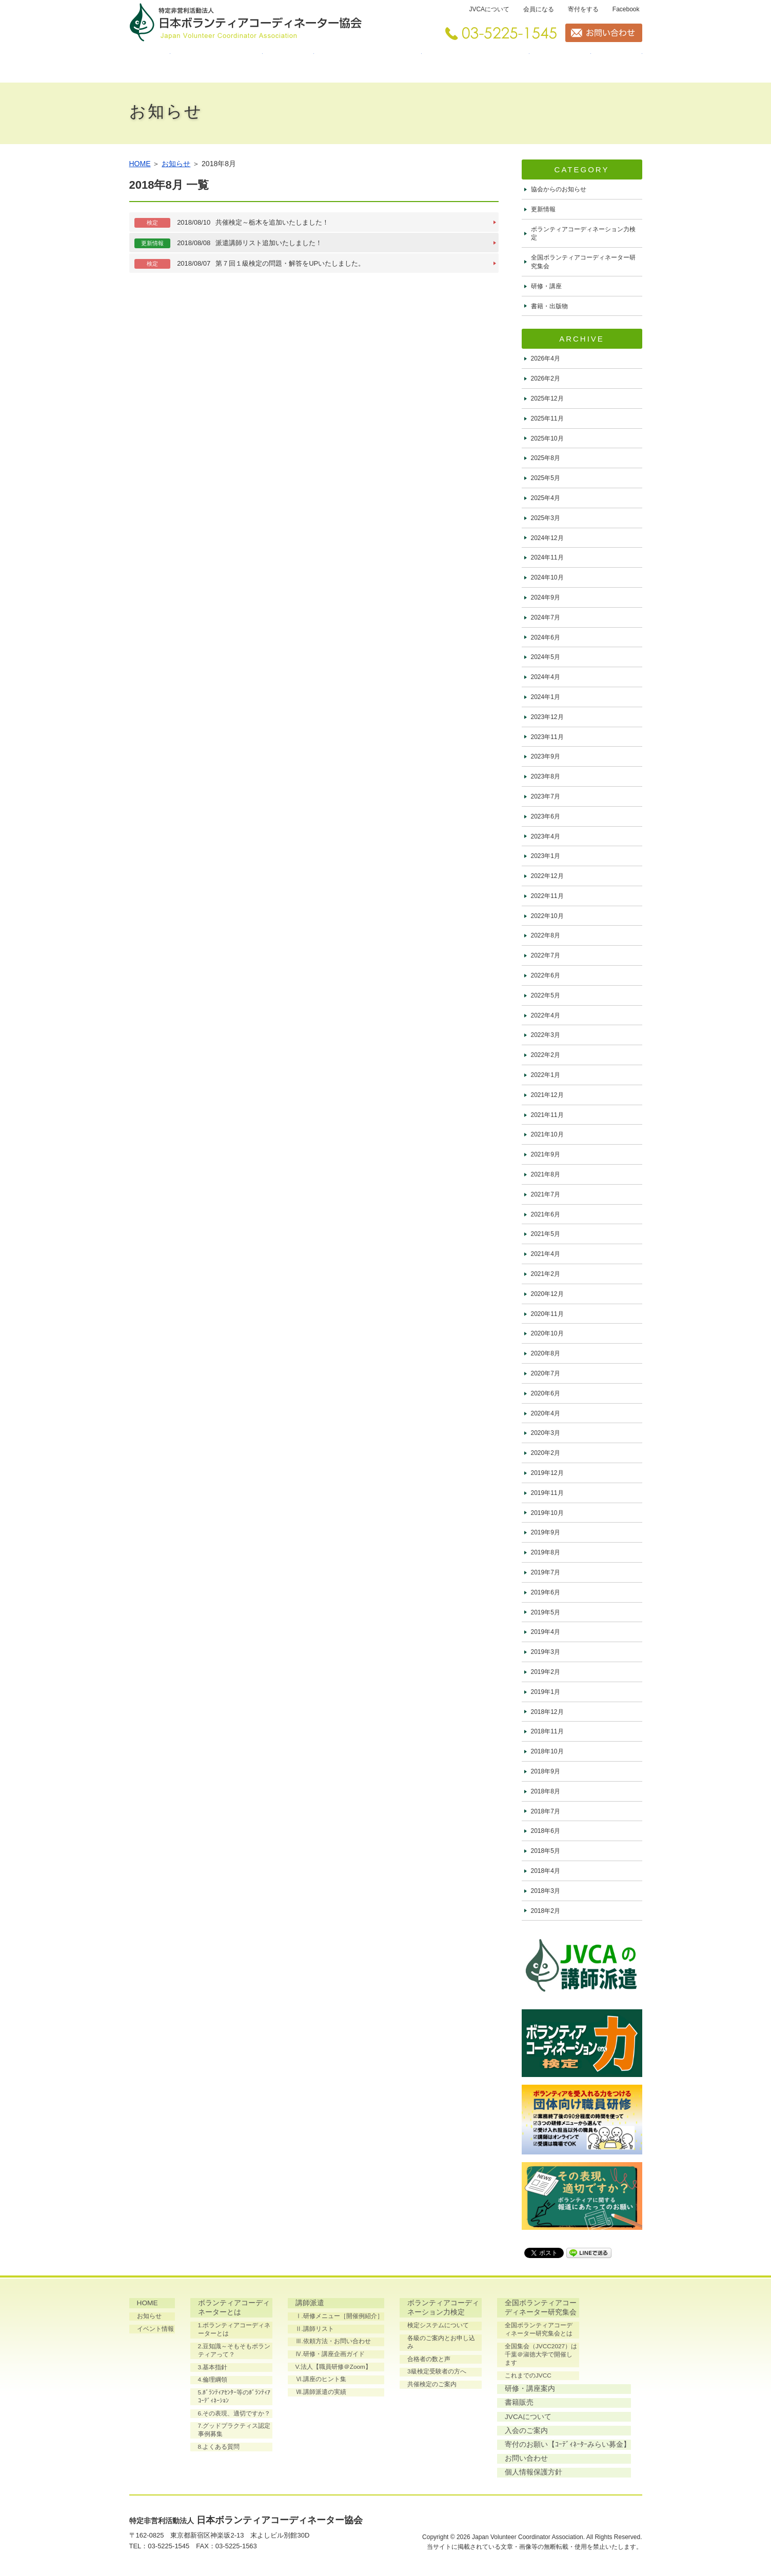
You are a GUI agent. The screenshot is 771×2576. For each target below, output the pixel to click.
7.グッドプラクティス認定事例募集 (234, 2433)
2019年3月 (545, 1651)
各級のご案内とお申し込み (444, 2339)
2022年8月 (545, 935)
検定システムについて (437, 2326)
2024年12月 (547, 538)
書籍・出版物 (549, 306)
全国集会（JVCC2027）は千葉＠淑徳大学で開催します (541, 2356)
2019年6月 (545, 1592)
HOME (149, 64)
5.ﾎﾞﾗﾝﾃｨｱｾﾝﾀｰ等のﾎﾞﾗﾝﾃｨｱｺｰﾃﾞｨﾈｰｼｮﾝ (234, 2399)
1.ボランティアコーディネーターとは (234, 2331)
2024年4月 (545, 677)
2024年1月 (545, 697)
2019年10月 (547, 1512)
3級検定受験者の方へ (436, 2364)
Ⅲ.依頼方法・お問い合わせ (333, 2342)
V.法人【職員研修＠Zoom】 (333, 2367)
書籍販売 (616, 64)
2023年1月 (545, 856)
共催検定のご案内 (431, 2377)
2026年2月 (545, 378)
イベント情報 (155, 2329)
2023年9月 (545, 756)
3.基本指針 (213, 2369)
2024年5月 (545, 657)
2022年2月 (545, 1055)
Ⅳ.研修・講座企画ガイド (330, 2354)
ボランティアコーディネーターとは (216, 64)
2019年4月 (545, 1631)
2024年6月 (545, 637)
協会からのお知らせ (558, 189)
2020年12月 (547, 1293)
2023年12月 (547, 717)
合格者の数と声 (428, 2351)
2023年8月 (545, 776)
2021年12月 (547, 1095)
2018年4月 (545, 1870)
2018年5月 (545, 1850)
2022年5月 (545, 995)
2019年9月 (545, 1532)
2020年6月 (545, 1393)
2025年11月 (547, 418)
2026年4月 (545, 358)
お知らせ (176, 163)
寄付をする (583, 9)
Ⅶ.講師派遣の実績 (320, 2393)
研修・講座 (546, 286)
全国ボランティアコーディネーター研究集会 (475, 64)
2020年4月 (545, 1413)
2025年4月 (545, 498)
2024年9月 (545, 597)
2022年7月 (545, 955)
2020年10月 (547, 1333)
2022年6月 (545, 975)
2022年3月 (545, 1035)
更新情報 (543, 209)
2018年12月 (547, 1711)
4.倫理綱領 (213, 2382)
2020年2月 (545, 1452)
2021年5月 (545, 1233)
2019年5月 (545, 1612)
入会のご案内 (428, 2433)
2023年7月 (545, 796)
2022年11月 (547, 896)
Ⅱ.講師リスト (314, 2329)
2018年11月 (547, 1731)
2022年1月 (545, 1075)
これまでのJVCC (527, 2378)
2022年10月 (547, 916)
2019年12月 (547, 1472)
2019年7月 (545, 1572)
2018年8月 (545, 1791)
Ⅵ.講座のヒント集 (320, 2380)
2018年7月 (545, 1811)
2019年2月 (545, 1671)
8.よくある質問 (219, 2449)
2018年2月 (545, 1910)
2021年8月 (545, 1174)
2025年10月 (547, 438)
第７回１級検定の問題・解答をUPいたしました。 (249, 263)
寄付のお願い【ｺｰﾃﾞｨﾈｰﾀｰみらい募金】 (469, 2448)
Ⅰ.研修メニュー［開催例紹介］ (339, 2316)
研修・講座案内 (560, 64)
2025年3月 (545, 518)
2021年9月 (545, 1154)
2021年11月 (547, 1115)
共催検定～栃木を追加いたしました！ (231, 222)
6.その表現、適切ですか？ (234, 2416)
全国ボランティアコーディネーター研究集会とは (541, 2331)
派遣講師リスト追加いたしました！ (228, 243)
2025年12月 (547, 398)
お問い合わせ (428, 2462)
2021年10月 (547, 1134)
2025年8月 (545, 458)
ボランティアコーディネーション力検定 (368, 64)
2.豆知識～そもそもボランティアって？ (234, 2352)
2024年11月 (547, 557)
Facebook (626, 9)
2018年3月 (545, 1890)
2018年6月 (545, 1830)
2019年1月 (545, 1691)
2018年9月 (545, 1771)
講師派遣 (288, 64)
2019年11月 (547, 1492)
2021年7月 (545, 1194)
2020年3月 (545, 1432)
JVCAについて (489, 9)
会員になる (538, 9)
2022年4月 (545, 1015)
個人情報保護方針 (435, 2476)
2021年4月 (545, 1253)
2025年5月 (545, 478)
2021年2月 (545, 1273)
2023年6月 (545, 816)
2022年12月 (547, 876)
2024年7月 (545, 617)
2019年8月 (545, 1552)
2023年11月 (547, 737)
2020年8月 (545, 1353)
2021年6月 (545, 1214)
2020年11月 (547, 1313)
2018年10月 (547, 1751)
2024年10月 (547, 577)
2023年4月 (545, 836)
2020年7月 (545, 1373)
